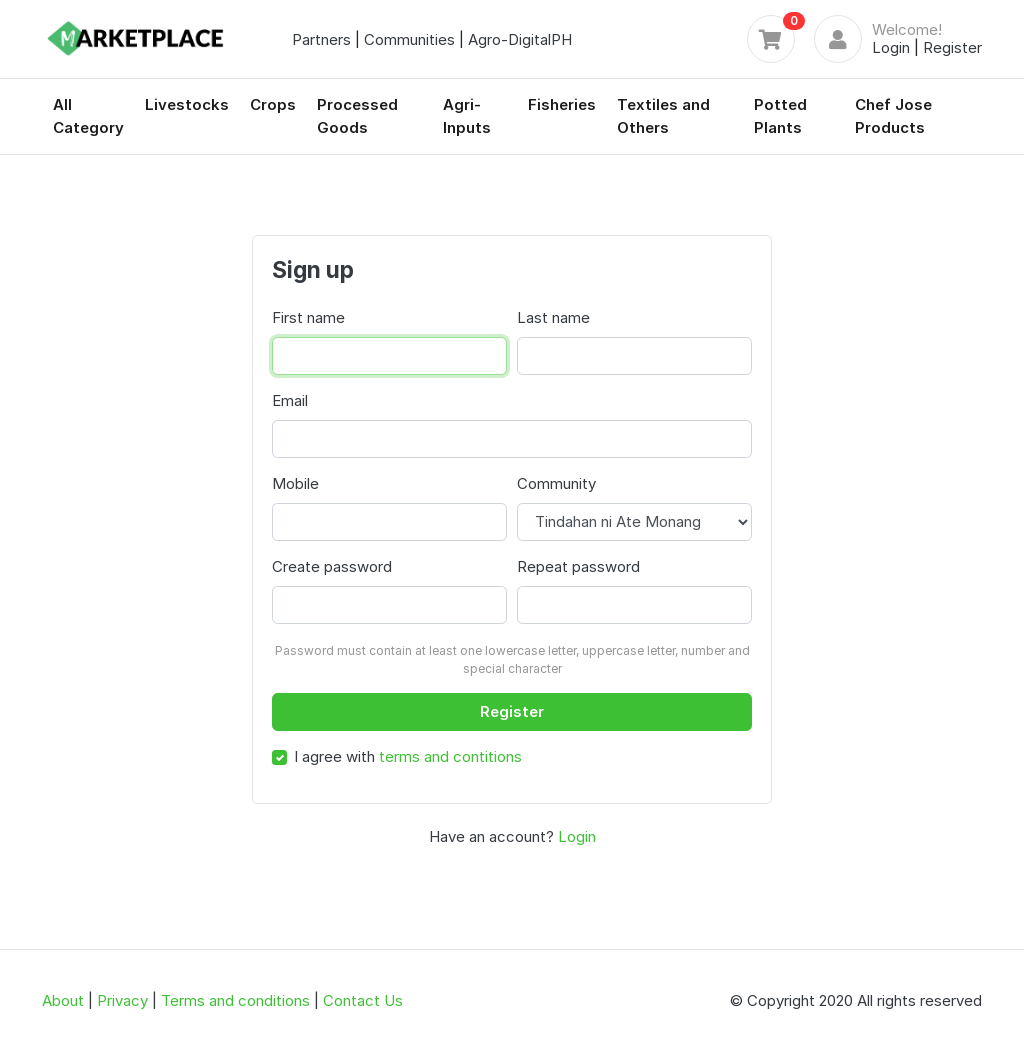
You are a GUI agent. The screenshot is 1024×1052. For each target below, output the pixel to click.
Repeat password (578, 566)
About (63, 1000)
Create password (332, 566)
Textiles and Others (663, 116)
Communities (409, 39)
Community (556, 483)
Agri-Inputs (467, 116)
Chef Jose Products (893, 116)
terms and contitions (450, 756)
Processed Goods (357, 116)
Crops (273, 104)
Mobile (295, 483)
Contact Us (363, 1000)
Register (952, 47)
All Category (88, 116)
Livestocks (187, 104)
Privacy (122, 1000)
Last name (553, 317)
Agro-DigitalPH (520, 39)
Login (891, 47)
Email (290, 400)
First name (308, 317)
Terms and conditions (235, 1000)
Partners (321, 39)
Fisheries (562, 104)
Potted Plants (780, 116)
